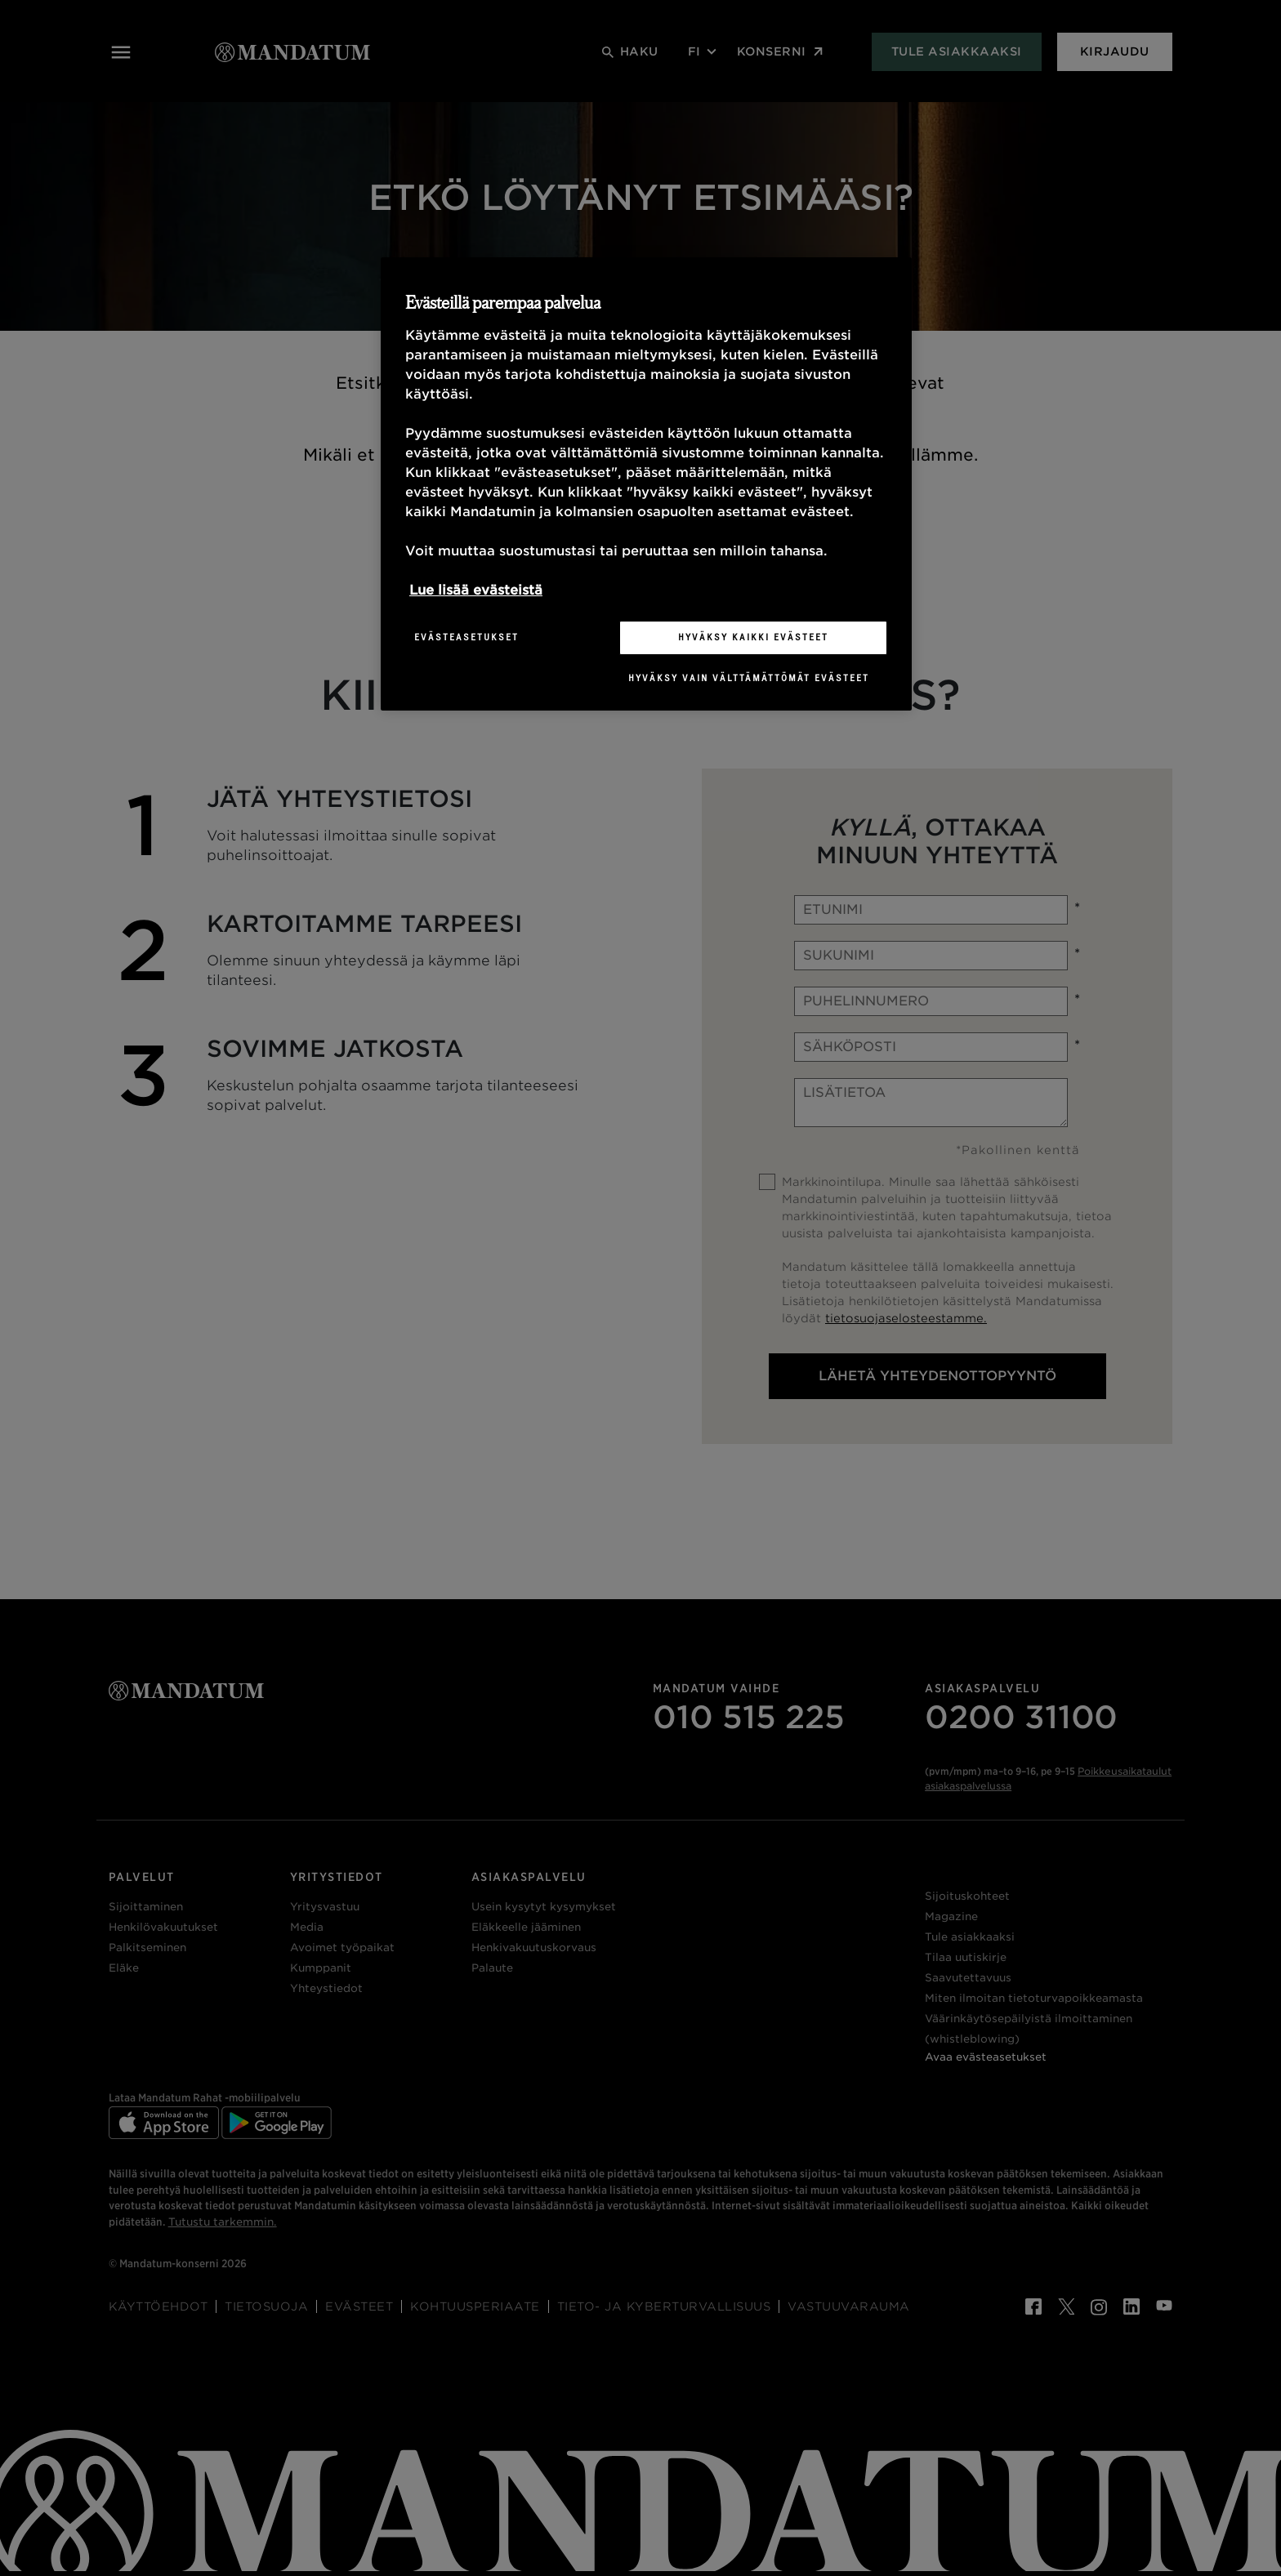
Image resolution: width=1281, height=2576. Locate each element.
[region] (646, 483)
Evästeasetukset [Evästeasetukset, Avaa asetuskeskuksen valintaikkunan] (466, 637)
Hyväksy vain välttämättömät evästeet (748, 678)
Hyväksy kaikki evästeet (753, 637)
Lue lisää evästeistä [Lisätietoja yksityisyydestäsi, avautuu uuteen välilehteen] (475, 590)
